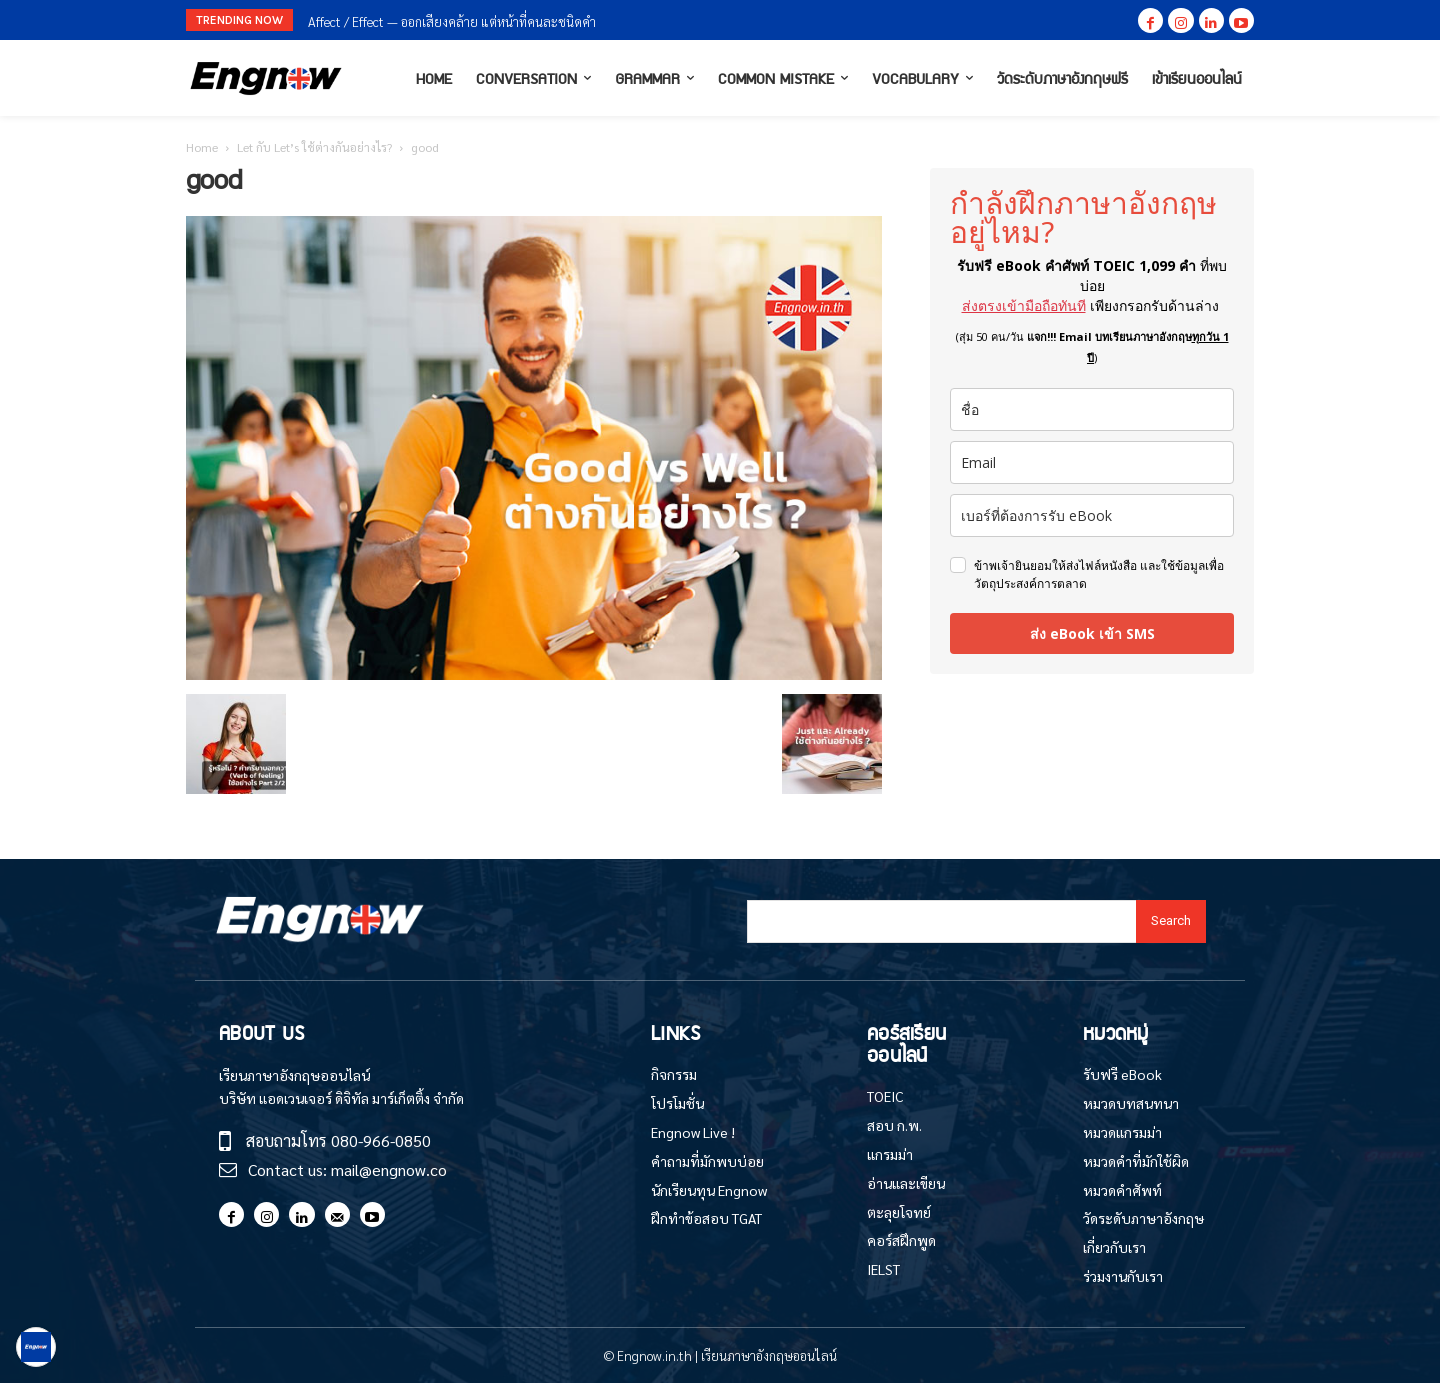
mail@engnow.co (389, 1169)
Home (202, 147)
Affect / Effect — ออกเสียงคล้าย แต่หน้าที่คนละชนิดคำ (452, 21)
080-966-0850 (381, 1140)
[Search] (1171, 921)
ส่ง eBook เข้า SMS (1092, 633)
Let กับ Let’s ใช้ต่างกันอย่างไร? (314, 147)
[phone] (1092, 515)
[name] (1092, 409)
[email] (1092, 462)
